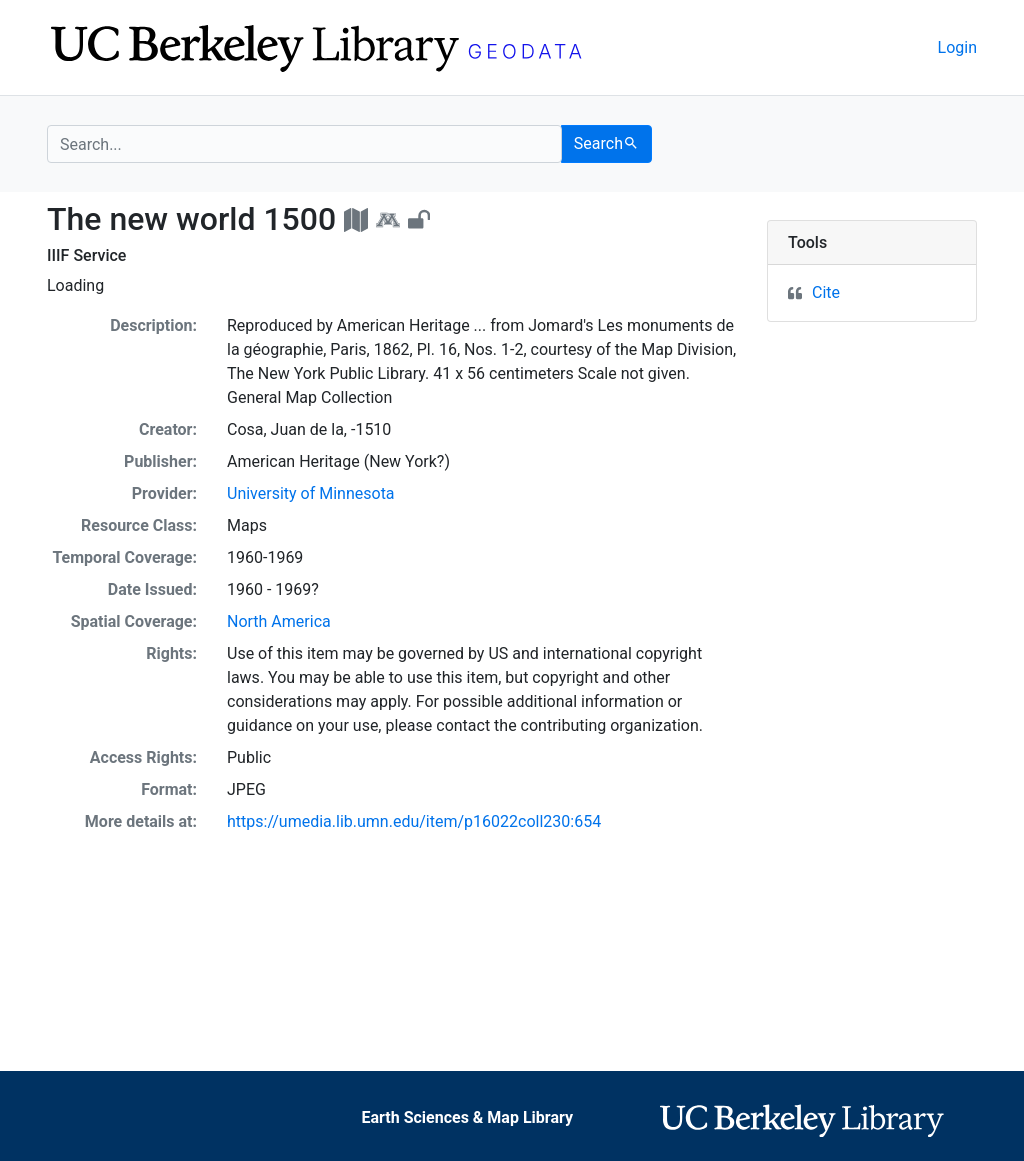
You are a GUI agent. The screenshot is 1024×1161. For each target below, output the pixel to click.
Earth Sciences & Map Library (467, 1117)
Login (957, 47)
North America (279, 621)
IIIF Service (86, 255)
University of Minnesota (311, 493)
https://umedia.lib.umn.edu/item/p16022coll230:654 (414, 821)
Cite (826, 292)
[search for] (304, 144)
